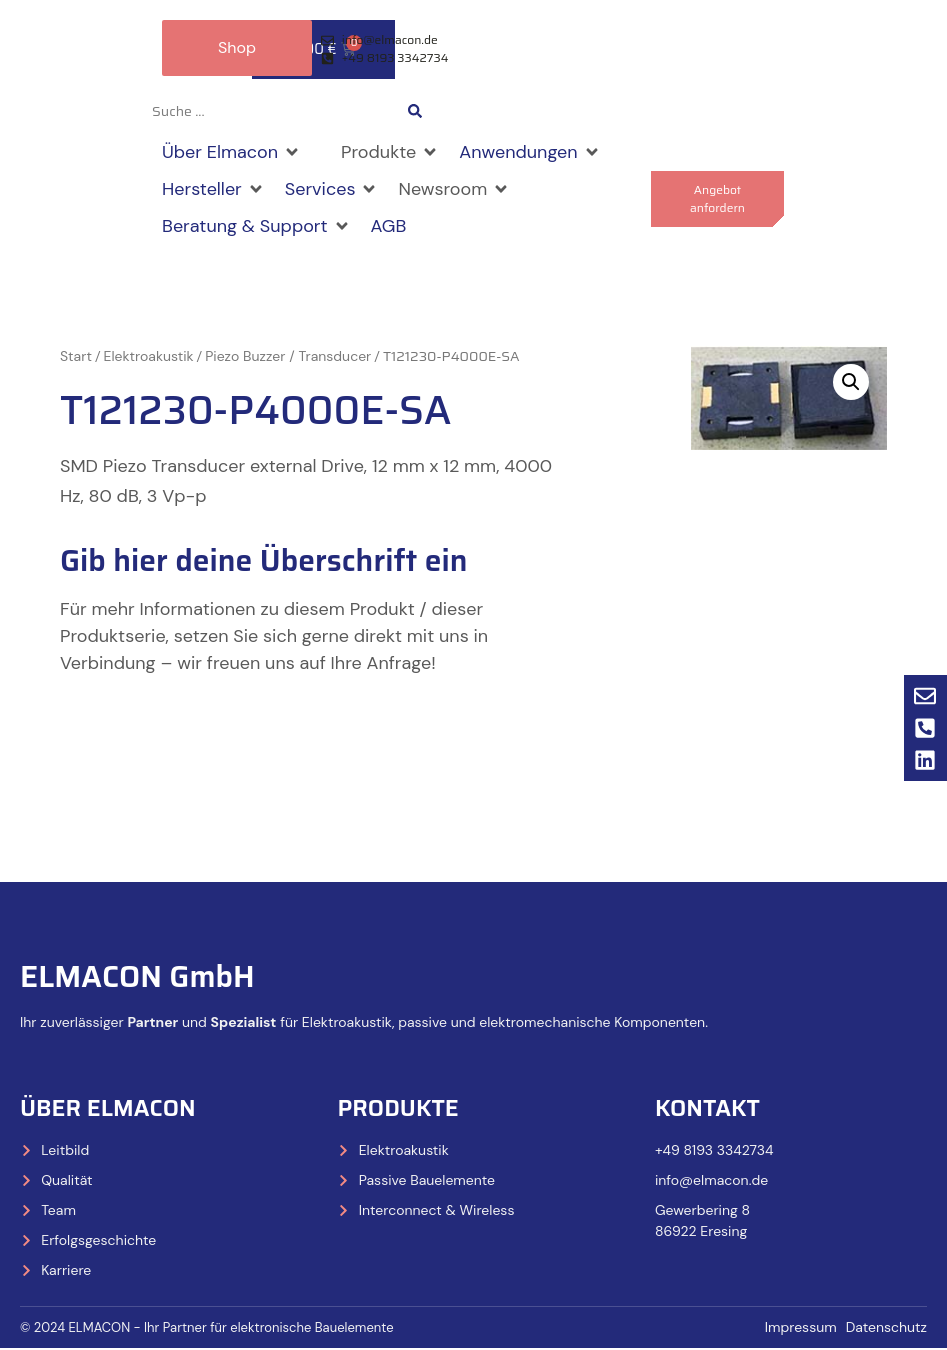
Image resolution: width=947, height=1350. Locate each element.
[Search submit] (415, 112)
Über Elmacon (108, 1109)
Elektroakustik (149, 357)
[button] (231, 153)
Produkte (397, 1109)
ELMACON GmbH (137, 976)
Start (76, 357)
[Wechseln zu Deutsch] (535, 112)
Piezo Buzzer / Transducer (288, 357)
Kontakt (707, 1109)
